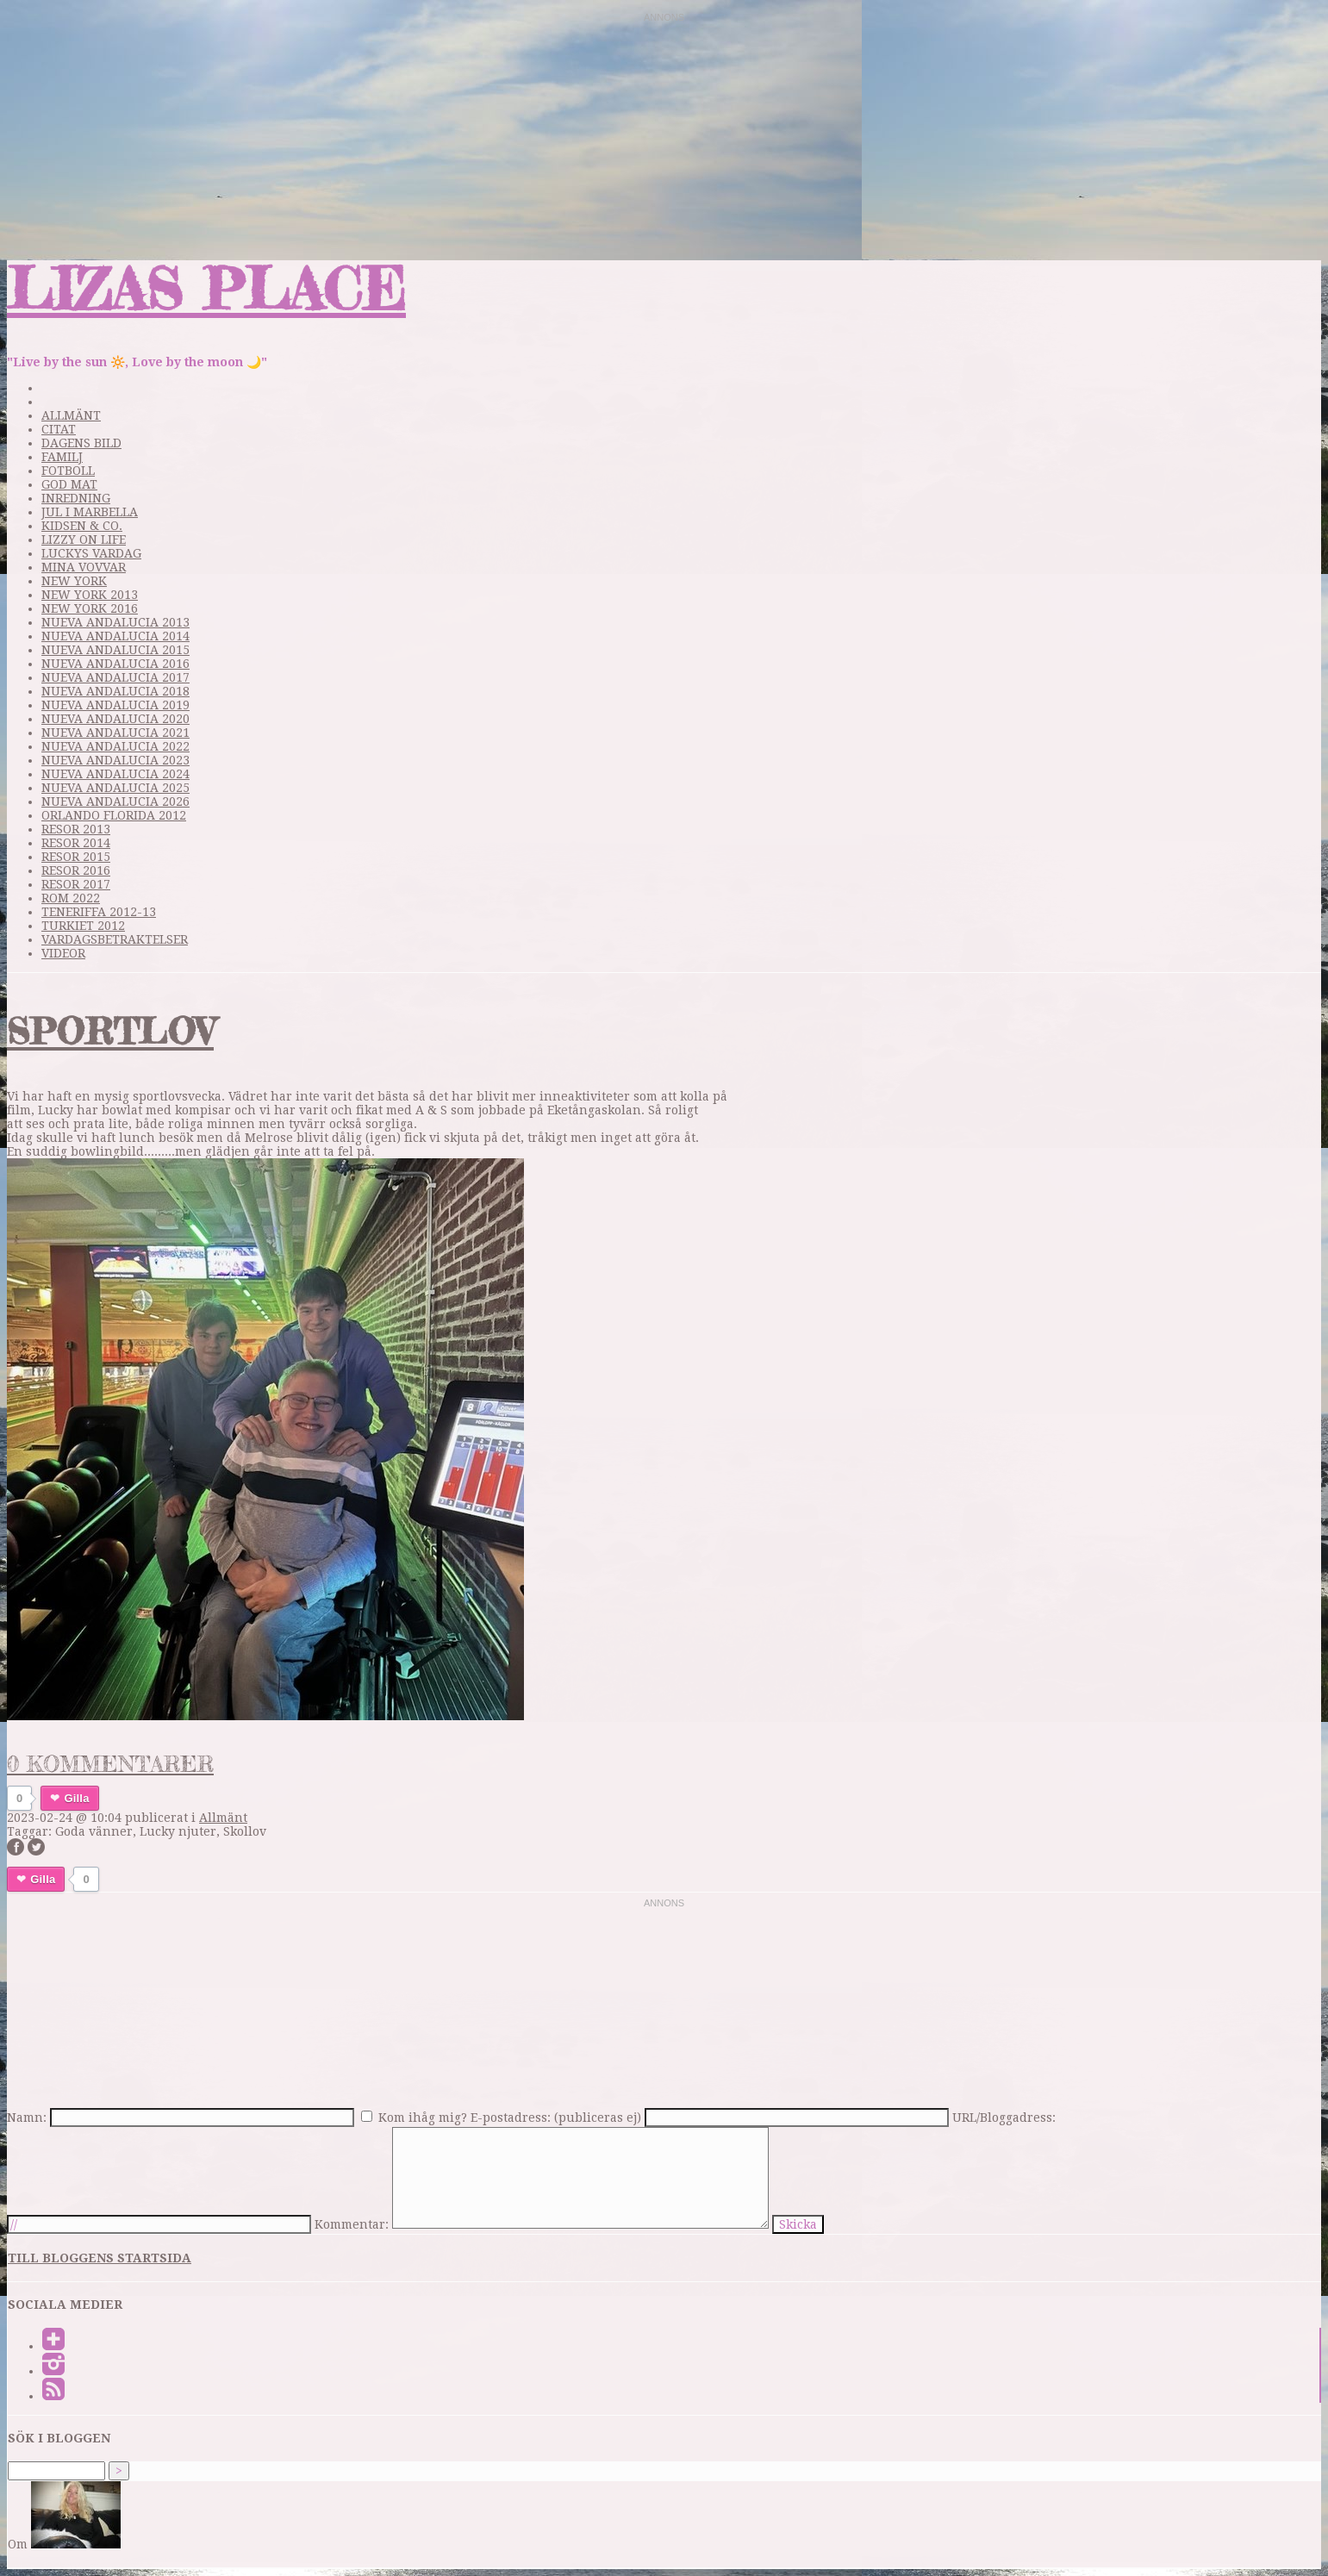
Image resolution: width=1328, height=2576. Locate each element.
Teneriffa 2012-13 (98, 912)
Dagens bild (81, 443)
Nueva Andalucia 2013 (115, 622)
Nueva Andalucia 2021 (115, 732)
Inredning (75, 498)
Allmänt (71, 415)
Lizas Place (206, 288)
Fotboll (68, 470)
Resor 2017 (75, 884)
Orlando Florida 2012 (113, 815)
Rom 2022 (70, 898)
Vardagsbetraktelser (114, 939)
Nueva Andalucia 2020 (115, 719)
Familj (62, 457)
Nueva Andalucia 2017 (115, 677)
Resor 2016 (75, 870)
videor (63, 953)
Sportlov (110, 1031)
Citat (58, 429)
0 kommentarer (110, 1763)
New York (74, 581)
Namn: (27, 2117)
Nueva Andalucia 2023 (115, 760)
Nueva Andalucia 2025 (115, 788)
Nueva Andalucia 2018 (115, 691)
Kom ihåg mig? (422, 2117)
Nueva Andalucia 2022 (115, 746)
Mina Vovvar (83, 567)
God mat (69, 484)
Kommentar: (352, 2224)
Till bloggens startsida (99, 2258)
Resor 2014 (75, 843)
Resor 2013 (75, 829)
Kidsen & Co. (81, 526)
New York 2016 (89, 608)
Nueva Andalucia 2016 (115, 664)
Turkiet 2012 (83, 925)
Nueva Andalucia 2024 (115, 774)
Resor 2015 (75, 857)
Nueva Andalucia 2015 (115, 650)
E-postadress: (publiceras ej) (556, 2117)
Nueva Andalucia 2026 (115, 801)
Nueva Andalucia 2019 (115, 705)
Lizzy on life (83, 539)
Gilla (76, 1798)
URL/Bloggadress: (1004, 2117)
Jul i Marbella (89, 512)
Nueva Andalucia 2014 (115, 636)
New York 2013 (89, 595)
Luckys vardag (91, 553)
